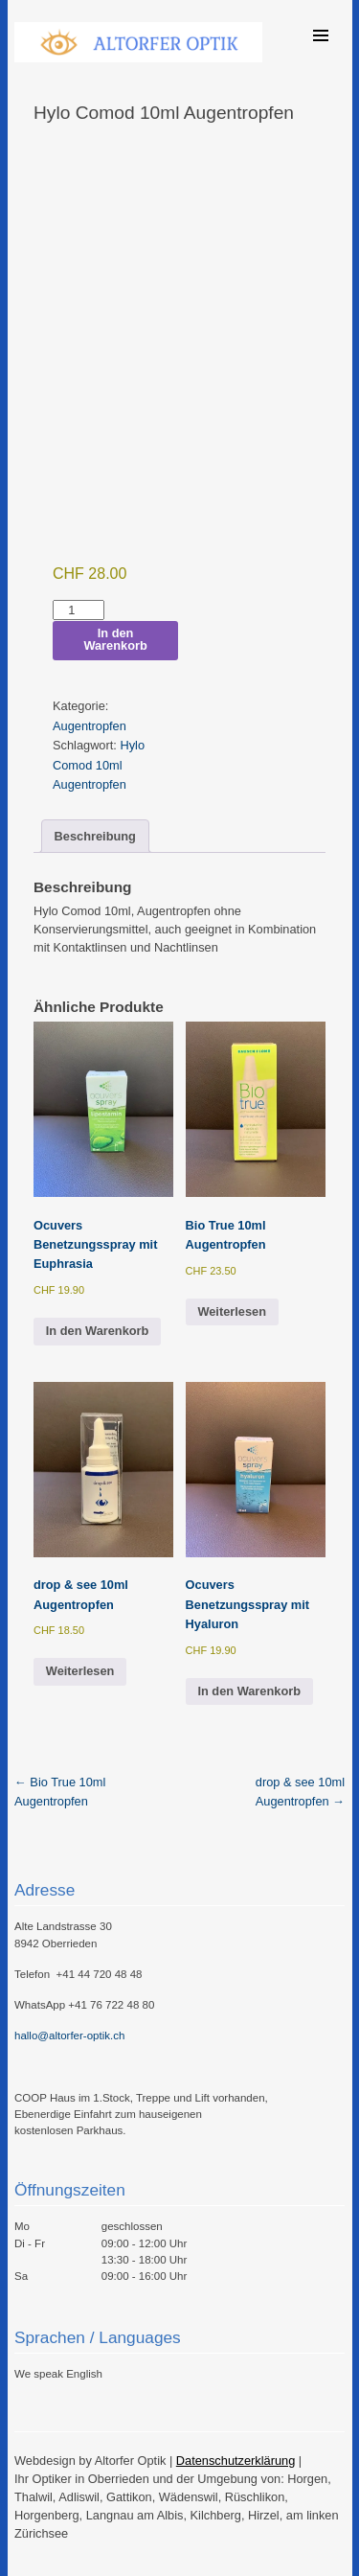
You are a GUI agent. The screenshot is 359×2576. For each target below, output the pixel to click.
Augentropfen (89, 726)
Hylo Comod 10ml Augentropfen (99, 765)
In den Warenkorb (114, 639)
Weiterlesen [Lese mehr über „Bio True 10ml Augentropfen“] (231, 1311)
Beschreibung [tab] (95, 836)
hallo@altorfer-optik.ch (69, 2035)
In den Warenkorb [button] (97, 1330)
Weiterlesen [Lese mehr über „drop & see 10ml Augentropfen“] (80, 1671)
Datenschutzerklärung (235, 2460)
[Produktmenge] (78, 610)
